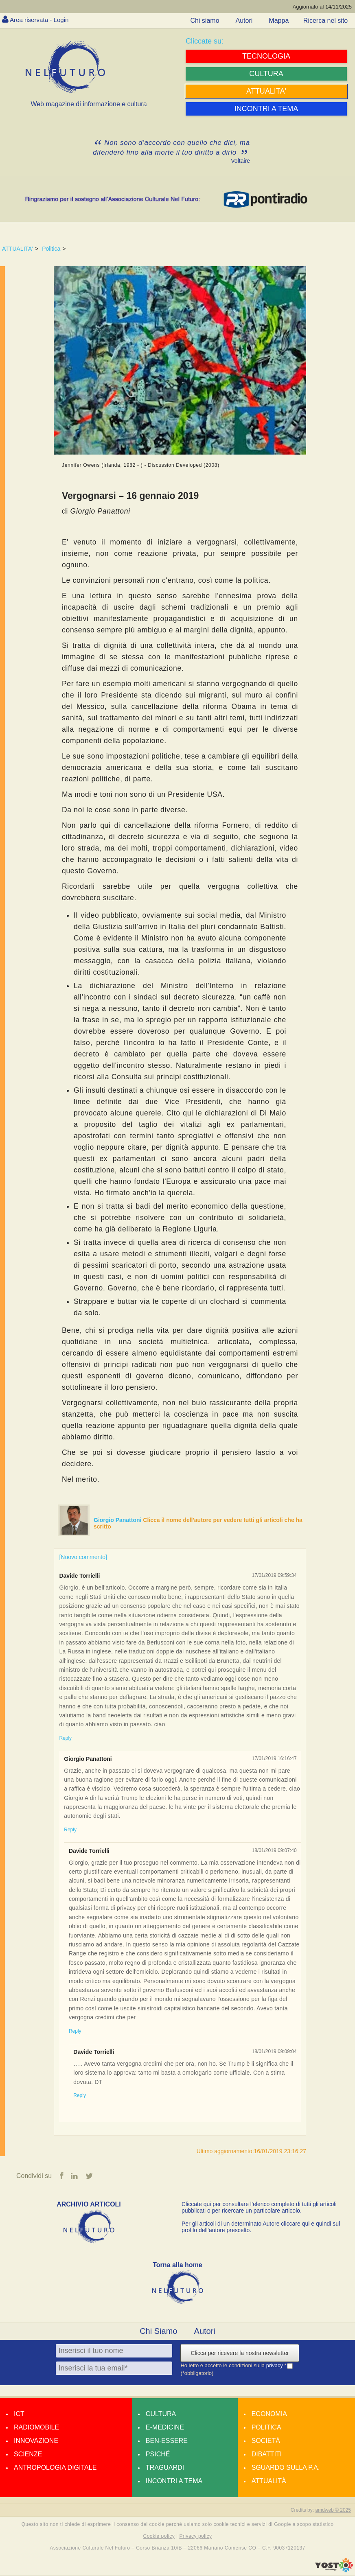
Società (266, 2440)
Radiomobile (36, 2427)
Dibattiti (267, 2454)
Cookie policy (159, 2536)
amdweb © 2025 (333, 2510)
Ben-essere (167, 2440)
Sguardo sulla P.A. (286, 2467)
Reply (65, 1738)
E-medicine (165, 2427)
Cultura (161, 2413)
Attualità (269, 2481)
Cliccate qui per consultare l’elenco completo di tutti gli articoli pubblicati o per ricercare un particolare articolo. (259, 2207)
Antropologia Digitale (55, 2467)
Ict (19, 2413)
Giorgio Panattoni (118, 1520)
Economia (269, 2413)
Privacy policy (195, 2536)
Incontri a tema (174, 2481)
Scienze (28, 2454)
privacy (275, 2366)
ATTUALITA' (17, 248)
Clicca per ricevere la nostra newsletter (240, 2353)
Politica (51, 248)
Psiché (158, 2454)
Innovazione (36, 2440)
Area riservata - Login (41, 19)
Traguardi (165, 2467)
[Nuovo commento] (83, 1557)
